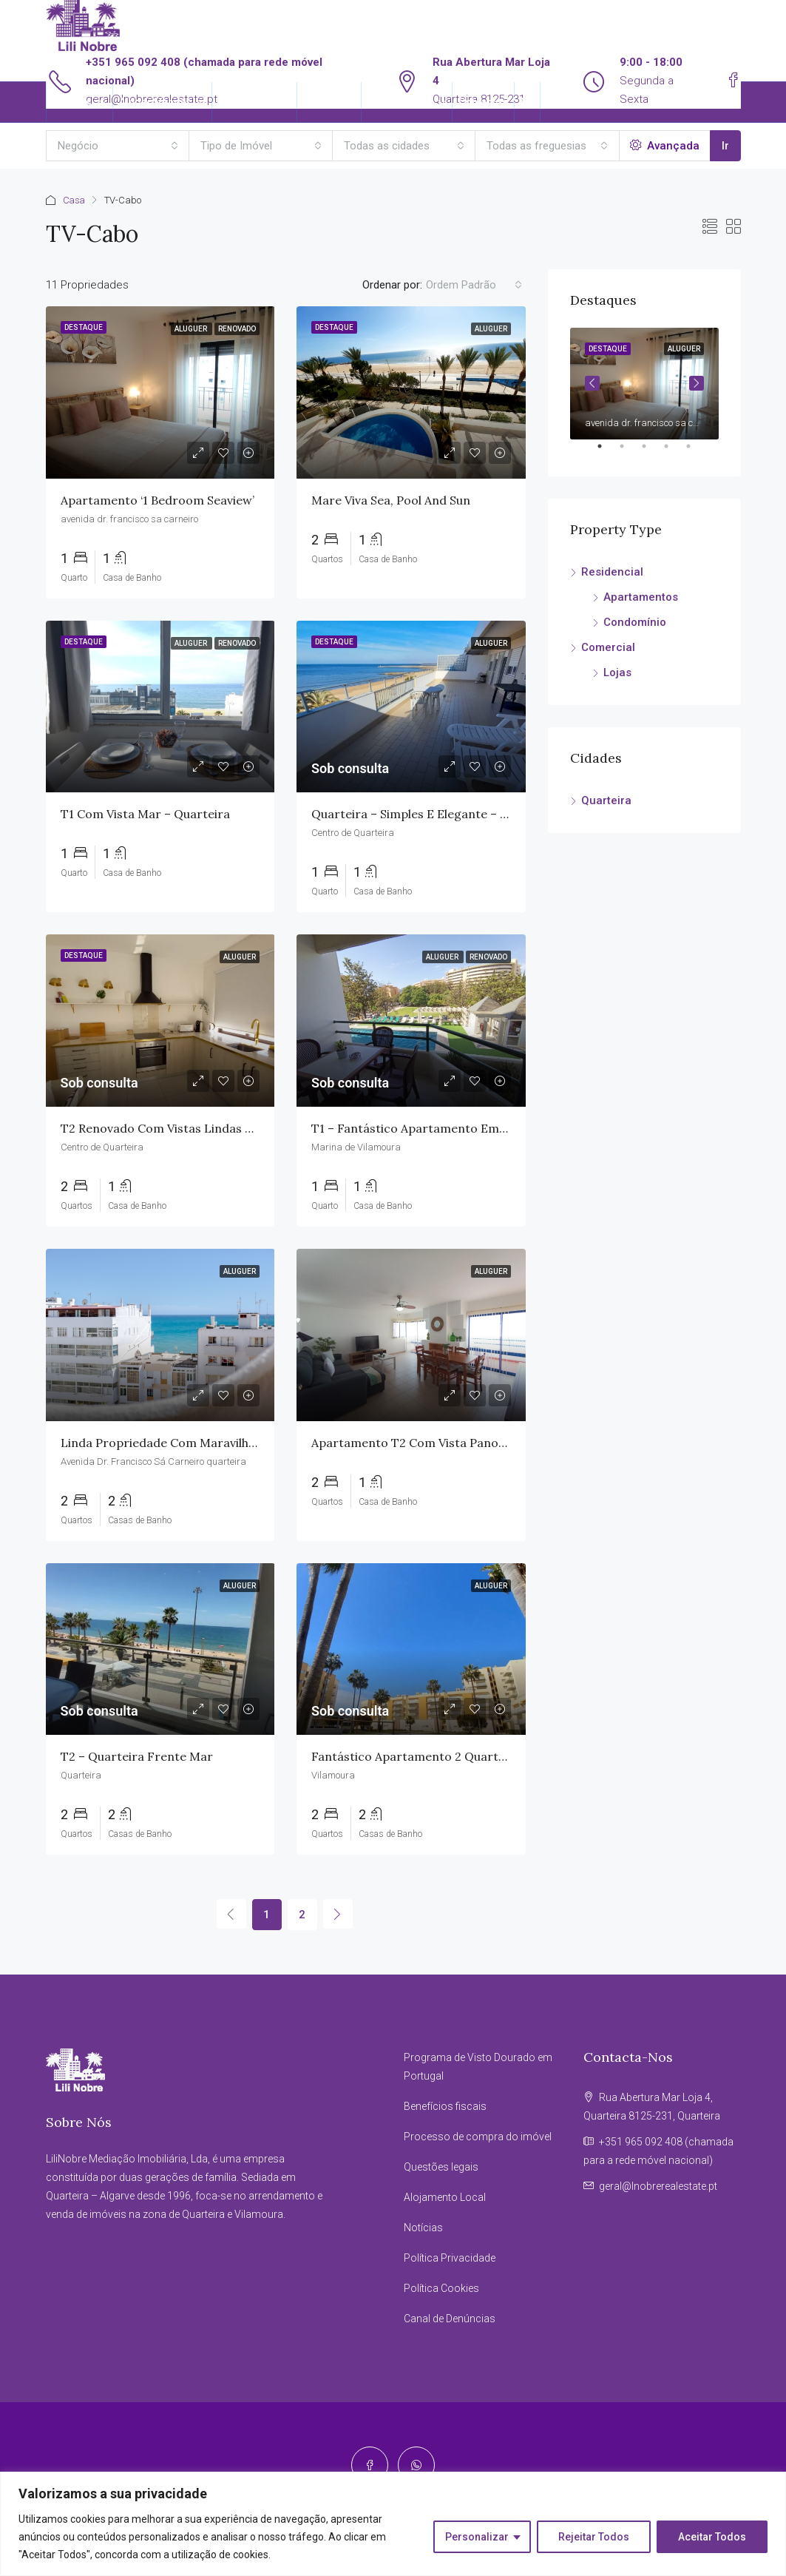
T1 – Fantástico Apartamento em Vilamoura (435, 1128)
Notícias (423, 2227)
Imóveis (72, 102)
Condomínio (634, 622)
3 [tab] (651, 452)
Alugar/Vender (155, 102)
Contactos (483, 102)
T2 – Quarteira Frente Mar (137, 1756)
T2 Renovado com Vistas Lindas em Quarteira (191, 1128)
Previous (592, 383)
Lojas (617, 672)
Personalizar (477, 2537)
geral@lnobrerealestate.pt (658, 2186)
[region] (393, 2524)
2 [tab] (629, 452)
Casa (75, 200)
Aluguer (192, 329)
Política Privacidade (449, 2258)
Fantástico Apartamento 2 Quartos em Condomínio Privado (482, 1756)
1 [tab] (607, 452)
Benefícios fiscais (445, 2106)
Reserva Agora (254, 102)
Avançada (664, 145)
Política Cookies (441, 2288)
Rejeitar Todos (593, 2537)
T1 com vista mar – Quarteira (145, 813)
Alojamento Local (445, 2197)
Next (696, 383)
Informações (399, 102)
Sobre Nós (329, 102)
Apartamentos (640, 597)
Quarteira (606, 800)
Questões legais (441, 2167)
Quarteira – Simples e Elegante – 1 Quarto (430, 813)
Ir (725, 145)
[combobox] (118, 145)
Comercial (608, 647)
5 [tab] (695, 452)
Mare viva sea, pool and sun (390, 500)
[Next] (338, 1914)
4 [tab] (673, 452)
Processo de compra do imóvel (478, 2136)
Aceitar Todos (712, 2537)
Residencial (612, 572)
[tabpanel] (644, 383)
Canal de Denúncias (449, 2318)
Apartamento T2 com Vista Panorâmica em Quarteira (465, 1442)
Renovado (237, 329)
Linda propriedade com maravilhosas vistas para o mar (220, 1442)
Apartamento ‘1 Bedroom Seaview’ (159, 500)
